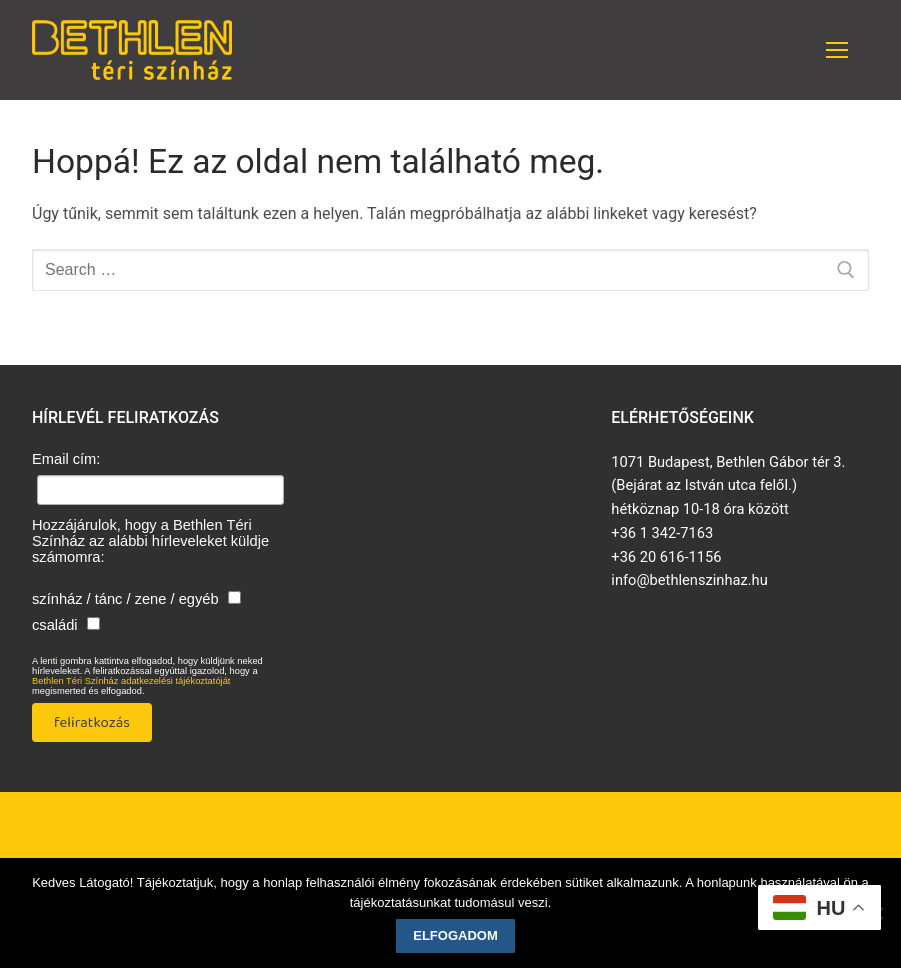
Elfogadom (455, 935)
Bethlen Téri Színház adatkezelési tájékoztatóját (131, 681)
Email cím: (66, 459)
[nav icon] (837, 50)
